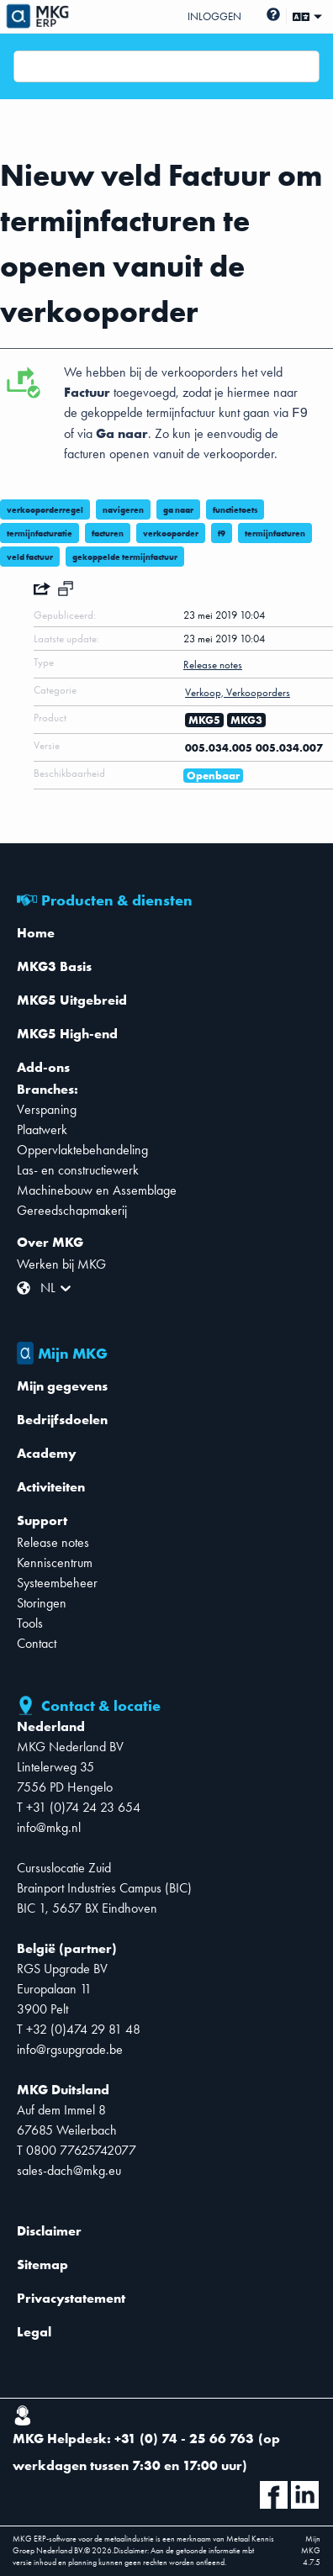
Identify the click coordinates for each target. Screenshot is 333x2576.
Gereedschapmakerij (72, 1210)
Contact (36, 1643)
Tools (30, 1623)
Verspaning (47, 1109)
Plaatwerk (42, 1129)
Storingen (41, 1603)
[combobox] (24, 66)
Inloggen (214, 16)
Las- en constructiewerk (78, 1170)
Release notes (53, 1542)
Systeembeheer (57, 1583)
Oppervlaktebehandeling (82, 1150)
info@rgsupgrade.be (70, 2049)
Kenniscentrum (54, 1562)
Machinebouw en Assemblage (97, 1190)
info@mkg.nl (49, 1827)
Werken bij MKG (61, 1264)
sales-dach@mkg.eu (69, 2170)
